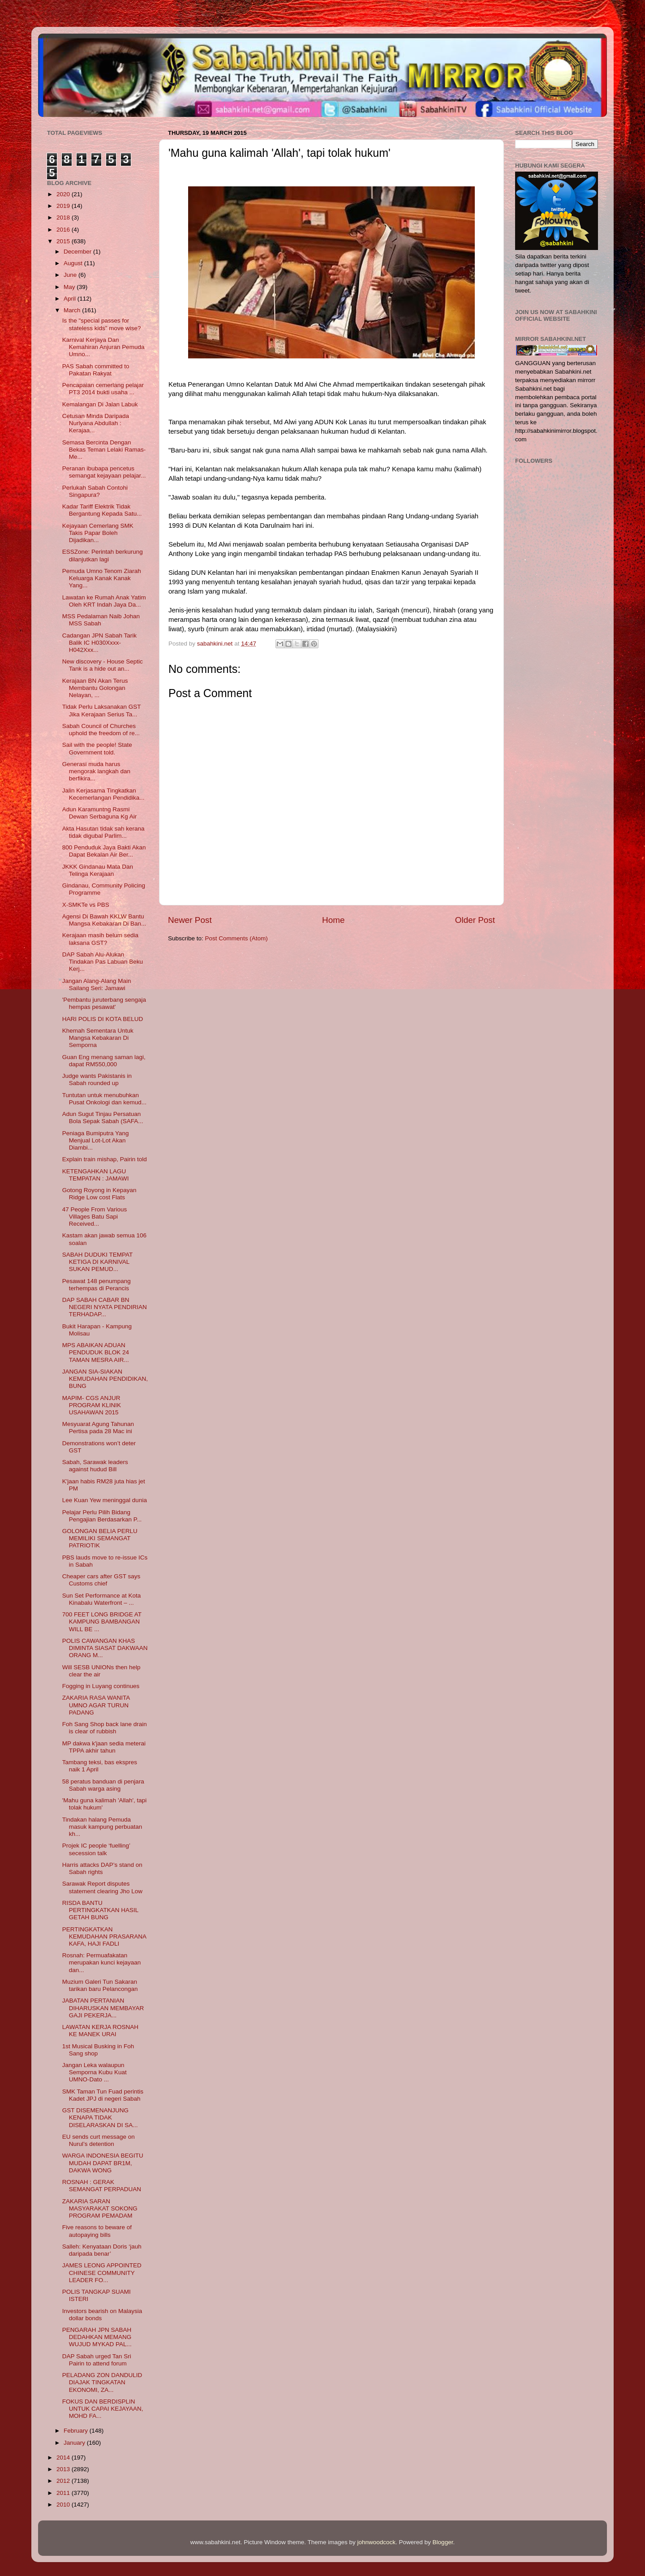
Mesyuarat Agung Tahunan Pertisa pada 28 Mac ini (98, 1427)
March (73, 310)
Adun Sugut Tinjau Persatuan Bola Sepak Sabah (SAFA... (102, 1117)
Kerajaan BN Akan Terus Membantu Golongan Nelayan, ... (95, 687)
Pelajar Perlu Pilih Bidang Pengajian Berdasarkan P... (102, 1516)
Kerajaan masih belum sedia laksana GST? (100, 939)
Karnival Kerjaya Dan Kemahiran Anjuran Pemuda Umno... (103, 347)
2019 (64, 205)
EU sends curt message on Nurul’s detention (98, 2140)
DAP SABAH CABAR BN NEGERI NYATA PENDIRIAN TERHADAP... (104, 1307)
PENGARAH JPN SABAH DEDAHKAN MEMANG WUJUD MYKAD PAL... (97, 2337)
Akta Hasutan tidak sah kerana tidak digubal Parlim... (103, 832)
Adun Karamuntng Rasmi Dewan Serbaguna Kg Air (99, 813)
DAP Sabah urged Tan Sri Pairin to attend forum (96, 2360)
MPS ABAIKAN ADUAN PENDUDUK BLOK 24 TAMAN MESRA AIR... (95, 1352)
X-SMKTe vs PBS (85, 904)
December (78, 251)
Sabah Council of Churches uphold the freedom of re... (101, 730)
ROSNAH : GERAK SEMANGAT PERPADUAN (101, 2186)
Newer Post (190, 920)
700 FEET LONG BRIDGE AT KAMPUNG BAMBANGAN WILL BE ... (102, 1621)
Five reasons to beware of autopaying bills (97, 2231)
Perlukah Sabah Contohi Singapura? (95, 491)
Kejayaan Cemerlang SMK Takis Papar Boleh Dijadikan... (97, 532)
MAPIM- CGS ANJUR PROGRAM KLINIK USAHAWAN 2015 (91, 1405)
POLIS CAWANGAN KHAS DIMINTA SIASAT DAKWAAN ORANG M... (105, 1647)
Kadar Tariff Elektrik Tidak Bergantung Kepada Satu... (102, 510)
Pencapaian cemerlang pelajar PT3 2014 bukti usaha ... (103, 389)
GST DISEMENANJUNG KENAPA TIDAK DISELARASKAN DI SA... (100, 2117)
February (77, 2430)
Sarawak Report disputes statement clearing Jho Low (102, 1887)
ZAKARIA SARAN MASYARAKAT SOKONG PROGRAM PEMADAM (100, 2208)
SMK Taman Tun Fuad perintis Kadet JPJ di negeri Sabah (102, 2095)
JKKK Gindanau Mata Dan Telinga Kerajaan (97, 870)
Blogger (443, 2542)
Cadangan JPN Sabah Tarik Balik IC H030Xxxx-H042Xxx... (99, 642)
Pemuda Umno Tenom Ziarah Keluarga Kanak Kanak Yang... (101, 578)
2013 (64, 2469)
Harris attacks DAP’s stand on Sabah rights (102, 1868)
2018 (64, 217)
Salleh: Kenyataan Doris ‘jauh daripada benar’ (102, 2250)
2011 (64, 2493)
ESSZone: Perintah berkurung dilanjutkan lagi (102, 555)
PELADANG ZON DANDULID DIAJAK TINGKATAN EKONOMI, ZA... (102, 2382)
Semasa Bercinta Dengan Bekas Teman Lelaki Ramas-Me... (104, 449)
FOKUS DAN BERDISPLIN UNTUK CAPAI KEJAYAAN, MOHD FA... (102, 2408)
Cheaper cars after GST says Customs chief (101, 1580)
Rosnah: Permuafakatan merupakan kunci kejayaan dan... (101, 1962)
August (74, 263)
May (70, 287)
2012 (64, 2480)
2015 (64, 241)
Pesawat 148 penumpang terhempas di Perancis (96, 1285)
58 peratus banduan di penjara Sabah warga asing (103, 1785)
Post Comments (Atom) (236, 938)
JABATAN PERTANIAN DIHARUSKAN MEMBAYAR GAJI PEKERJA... (103, 2007)
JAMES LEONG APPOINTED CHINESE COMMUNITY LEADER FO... (102, 2272)
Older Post (475, 920)
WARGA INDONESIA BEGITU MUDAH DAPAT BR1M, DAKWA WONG (102, 2162)
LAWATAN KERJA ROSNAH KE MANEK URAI (100, 2031)
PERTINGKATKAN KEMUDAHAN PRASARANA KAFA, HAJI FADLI (104, 1936)
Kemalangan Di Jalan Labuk (100, 404)
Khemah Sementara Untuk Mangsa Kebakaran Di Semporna (97, 1037)
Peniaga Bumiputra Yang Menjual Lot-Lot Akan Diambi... (95, 1140)
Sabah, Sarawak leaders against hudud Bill (95, 1466)
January (75, 2442)
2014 (64, 2457)
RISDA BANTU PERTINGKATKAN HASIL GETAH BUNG (100, 1910)
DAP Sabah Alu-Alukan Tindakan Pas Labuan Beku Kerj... (102, 961)
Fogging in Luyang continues (101, 1686)
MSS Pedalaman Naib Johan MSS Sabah (101, 620)
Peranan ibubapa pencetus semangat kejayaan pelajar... (104, 472)
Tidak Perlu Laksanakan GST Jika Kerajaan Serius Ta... (101, 710)
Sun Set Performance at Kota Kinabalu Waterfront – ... (101, 1599)
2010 (64, 2504)
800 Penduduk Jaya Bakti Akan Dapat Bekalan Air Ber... (104, 851)
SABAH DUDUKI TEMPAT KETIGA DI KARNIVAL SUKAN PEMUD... (97, 1261)
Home (333, 920)
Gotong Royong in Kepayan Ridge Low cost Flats (99, 1194)
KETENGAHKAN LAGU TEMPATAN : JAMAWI (95, 1175)
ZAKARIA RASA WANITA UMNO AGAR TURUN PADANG (96, 1704)
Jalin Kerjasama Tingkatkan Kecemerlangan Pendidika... (103, 794)
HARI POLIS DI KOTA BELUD (102, 1019)
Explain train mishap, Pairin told (104, 1159)
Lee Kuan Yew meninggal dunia (104, 1500)
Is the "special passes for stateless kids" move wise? (101, 324)
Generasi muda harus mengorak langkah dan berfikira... (96, 771)
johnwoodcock (376, 2542)
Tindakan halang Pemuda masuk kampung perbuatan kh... (102, 1826)
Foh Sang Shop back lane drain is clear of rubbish (104, 1728)
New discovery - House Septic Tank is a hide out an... (102, 665)
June (71, 274)
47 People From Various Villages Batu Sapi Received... (94, 1216)
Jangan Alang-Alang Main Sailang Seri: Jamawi (96, 984)
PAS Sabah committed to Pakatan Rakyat (95, 370)
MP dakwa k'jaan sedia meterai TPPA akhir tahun (104, 1747)
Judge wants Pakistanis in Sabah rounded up (97, 1079)
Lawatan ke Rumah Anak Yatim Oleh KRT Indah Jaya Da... (104, 601)
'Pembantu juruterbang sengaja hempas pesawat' (104, 1003)
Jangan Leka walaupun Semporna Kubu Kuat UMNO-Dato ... (94, 2072)
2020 (64, 194)
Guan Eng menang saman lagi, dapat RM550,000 (104, 1061)
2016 (64, 229)
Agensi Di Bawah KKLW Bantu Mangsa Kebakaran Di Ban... (104, 920)
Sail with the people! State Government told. (97, 748)
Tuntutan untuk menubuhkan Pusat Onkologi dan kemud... (104, 1099)
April (70, 298)
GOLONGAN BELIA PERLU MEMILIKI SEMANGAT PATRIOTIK (100, 1538)
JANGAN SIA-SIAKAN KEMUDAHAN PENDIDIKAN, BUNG (105, 1378)
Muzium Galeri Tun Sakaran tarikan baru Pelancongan (100, 1985)
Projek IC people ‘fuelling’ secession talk (96, 1849)
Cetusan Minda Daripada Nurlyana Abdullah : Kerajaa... (95, 423)
